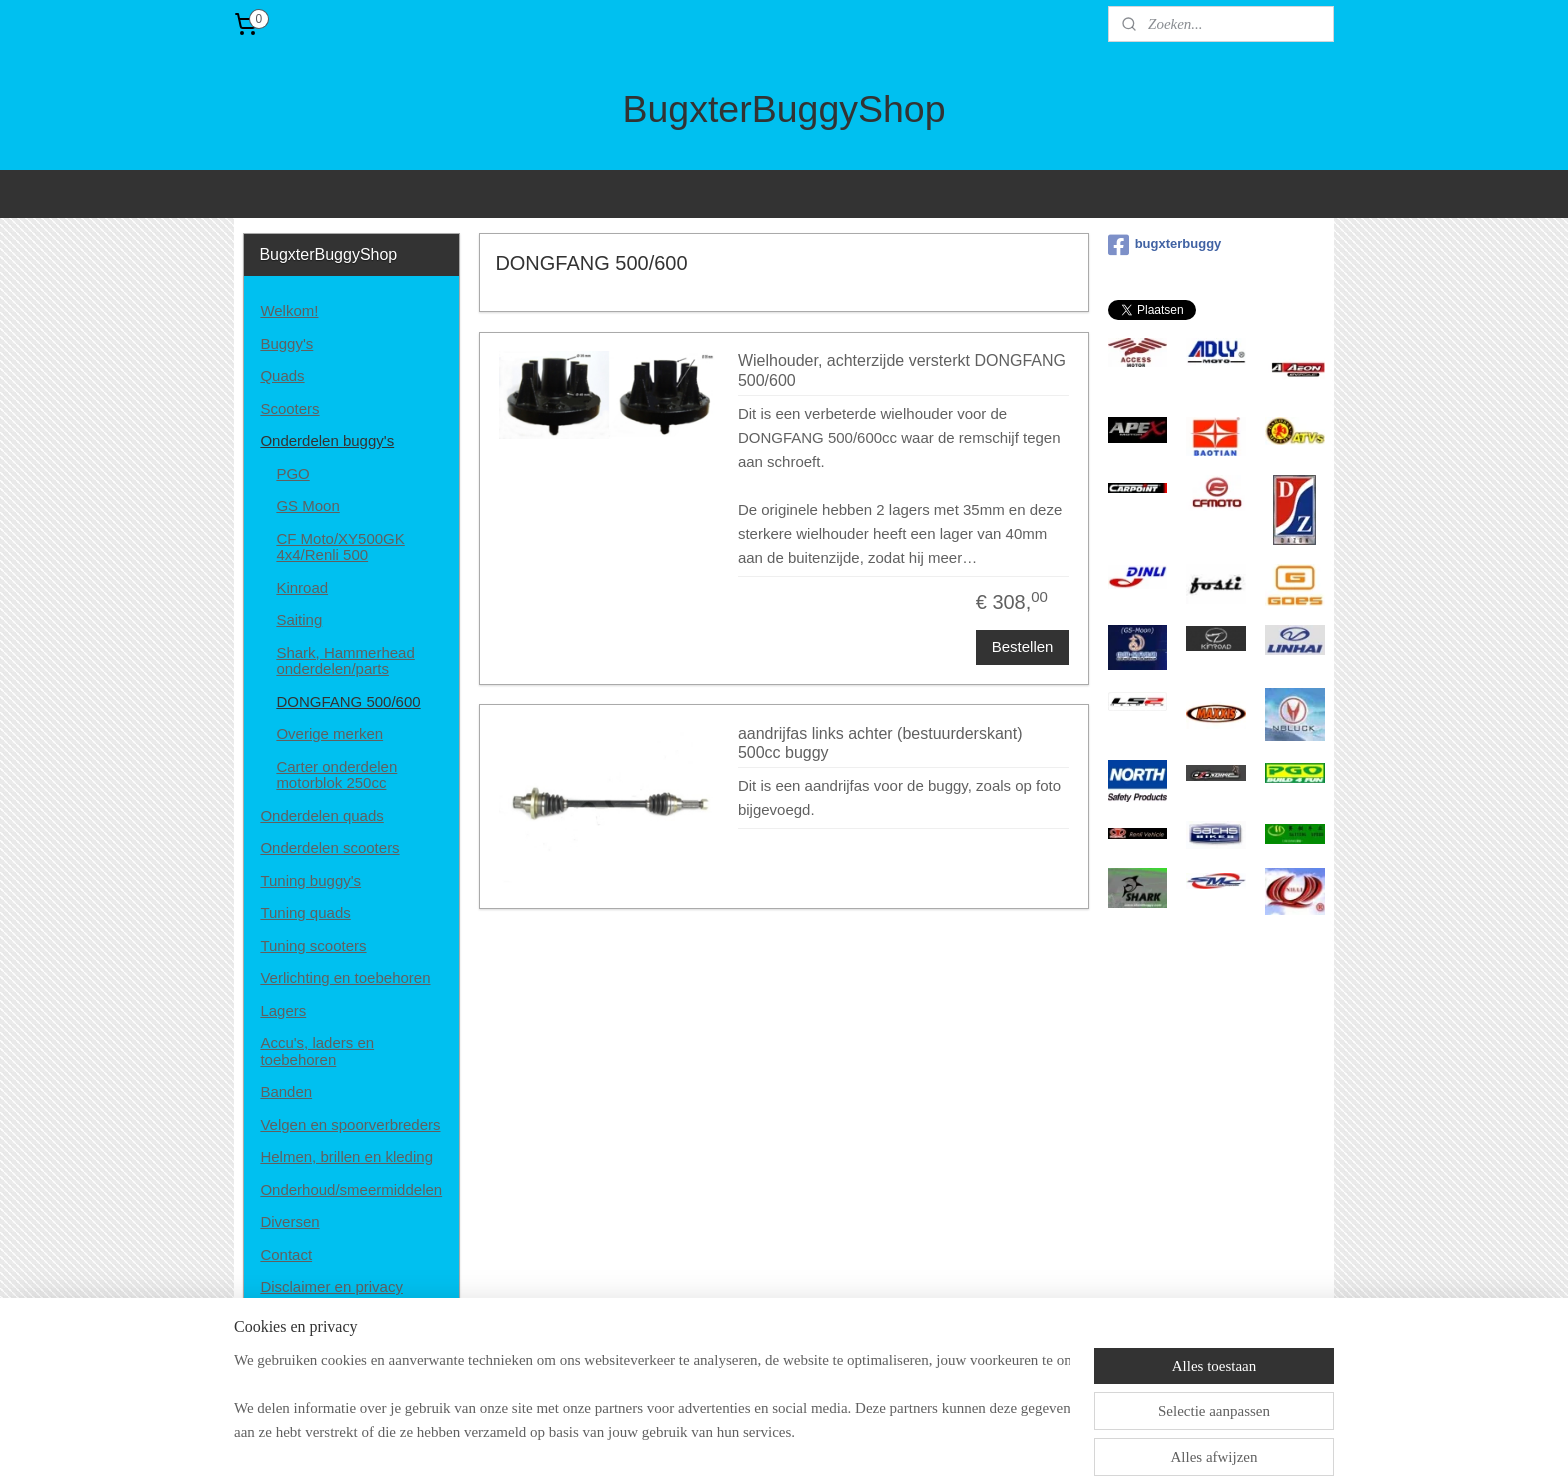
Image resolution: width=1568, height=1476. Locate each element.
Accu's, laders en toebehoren (317, 1051)
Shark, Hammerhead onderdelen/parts (345, 661)
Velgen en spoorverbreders (350, 1124)
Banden (286, 1091)
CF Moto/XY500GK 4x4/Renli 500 (340, 547)
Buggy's (286, 343)
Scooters (289, 408)
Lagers (283, 1010)
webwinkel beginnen (837, 1439)
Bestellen (1022, 646)
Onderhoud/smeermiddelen (351, 1189)
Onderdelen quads (321, 815)
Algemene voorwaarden (339, 1319)
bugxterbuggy (1165, 245)
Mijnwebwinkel (992, 1439)
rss (771, 1439)
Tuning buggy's (310, 880)
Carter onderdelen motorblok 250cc (336, 775)
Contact (286, 1254)
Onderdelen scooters (329, 847)
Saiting (299, 619)
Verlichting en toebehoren (345, 977)
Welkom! (289, 310)
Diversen (289, 1221)
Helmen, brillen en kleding (346, 1156)
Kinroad (302, 587)
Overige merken (329, 733)
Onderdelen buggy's (327, 440)
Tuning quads (305, 912)
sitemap (736, 1439)
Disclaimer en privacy (331, 1286)
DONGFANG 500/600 (348, 701)
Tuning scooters (313, 945)
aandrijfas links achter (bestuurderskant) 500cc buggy (880, 743)
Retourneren (301, 1351)
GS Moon (307, 505)
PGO (292, 473)
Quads (282, 375)
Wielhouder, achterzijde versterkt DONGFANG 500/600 (902, 370)
